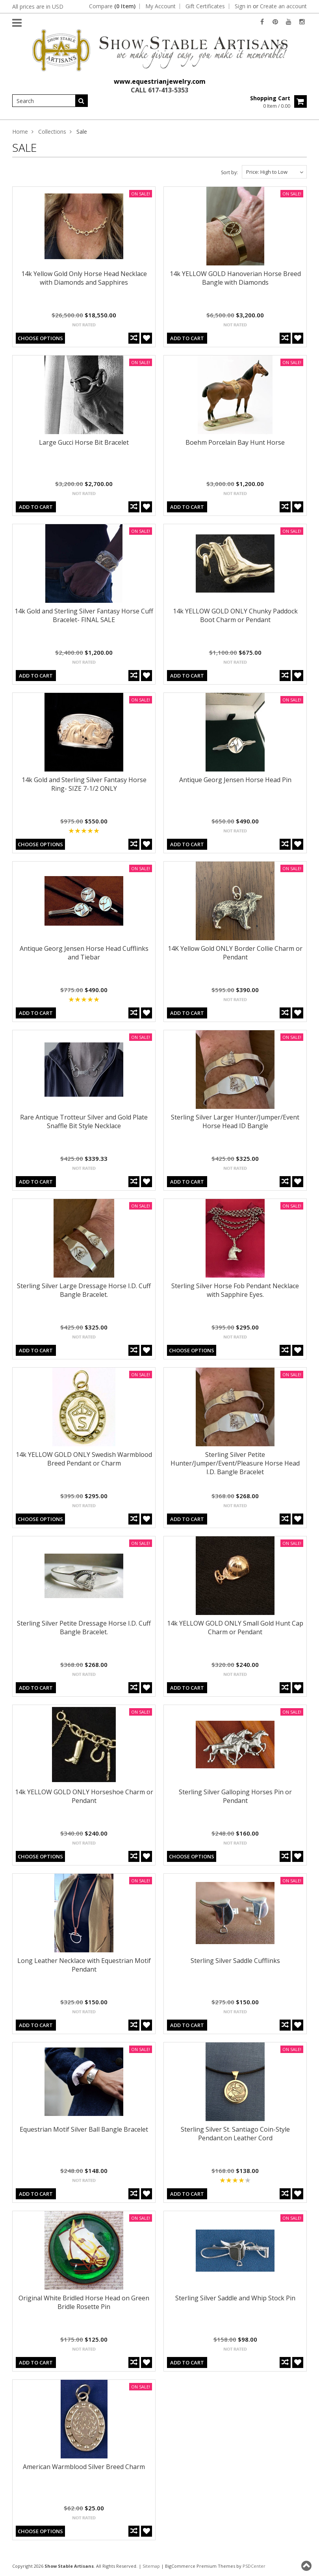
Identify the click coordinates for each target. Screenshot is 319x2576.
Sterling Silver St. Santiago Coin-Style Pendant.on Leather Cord (235, 2133)
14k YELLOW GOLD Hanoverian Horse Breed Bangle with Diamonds (235, 278)
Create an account (283, 6)
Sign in (243, 6)
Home (20, 131)
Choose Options (40, 338)
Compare (112, 6)
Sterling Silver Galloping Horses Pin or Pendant (235, 1796)
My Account (160, 6)
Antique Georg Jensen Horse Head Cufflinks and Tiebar (84, 952)
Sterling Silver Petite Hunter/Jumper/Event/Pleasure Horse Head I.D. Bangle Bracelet (235, 1463)
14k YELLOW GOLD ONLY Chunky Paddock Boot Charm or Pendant (235, 615)
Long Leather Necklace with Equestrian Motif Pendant (84, 1965)
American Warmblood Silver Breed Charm (84, 2466)
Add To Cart (187, 338)
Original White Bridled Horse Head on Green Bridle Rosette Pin (84, 2302)
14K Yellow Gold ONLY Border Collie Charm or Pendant (235, 952)
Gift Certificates (205, 6)
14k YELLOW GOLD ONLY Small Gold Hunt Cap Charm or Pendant (235, 1627)
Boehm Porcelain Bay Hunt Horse (235, 442)
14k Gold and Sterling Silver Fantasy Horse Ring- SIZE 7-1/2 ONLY (84, 784)
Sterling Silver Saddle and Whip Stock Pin (235, 2298)
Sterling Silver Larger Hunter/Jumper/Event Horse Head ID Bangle (235, 1121)
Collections (52, 131)
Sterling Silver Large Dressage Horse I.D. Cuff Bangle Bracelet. (84, 1290)
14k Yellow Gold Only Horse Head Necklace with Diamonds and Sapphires (84, 278)
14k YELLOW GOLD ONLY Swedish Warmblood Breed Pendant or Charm (84, 1459)
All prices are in (37, 6)
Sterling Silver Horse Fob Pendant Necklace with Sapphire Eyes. (235, 1290)
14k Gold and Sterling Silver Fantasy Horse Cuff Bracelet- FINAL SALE (84, 615)
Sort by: (229, 172)
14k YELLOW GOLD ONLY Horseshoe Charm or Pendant (84, 1796)
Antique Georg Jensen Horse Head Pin (235, 779)
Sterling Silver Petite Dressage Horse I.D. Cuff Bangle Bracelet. (84, 1627)
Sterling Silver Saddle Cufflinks (235, 1960)
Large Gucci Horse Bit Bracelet (84, 442)
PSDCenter (254, 2566)
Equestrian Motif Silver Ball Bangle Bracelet (84, 2129)
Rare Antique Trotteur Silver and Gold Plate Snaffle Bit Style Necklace (84, 1121)
